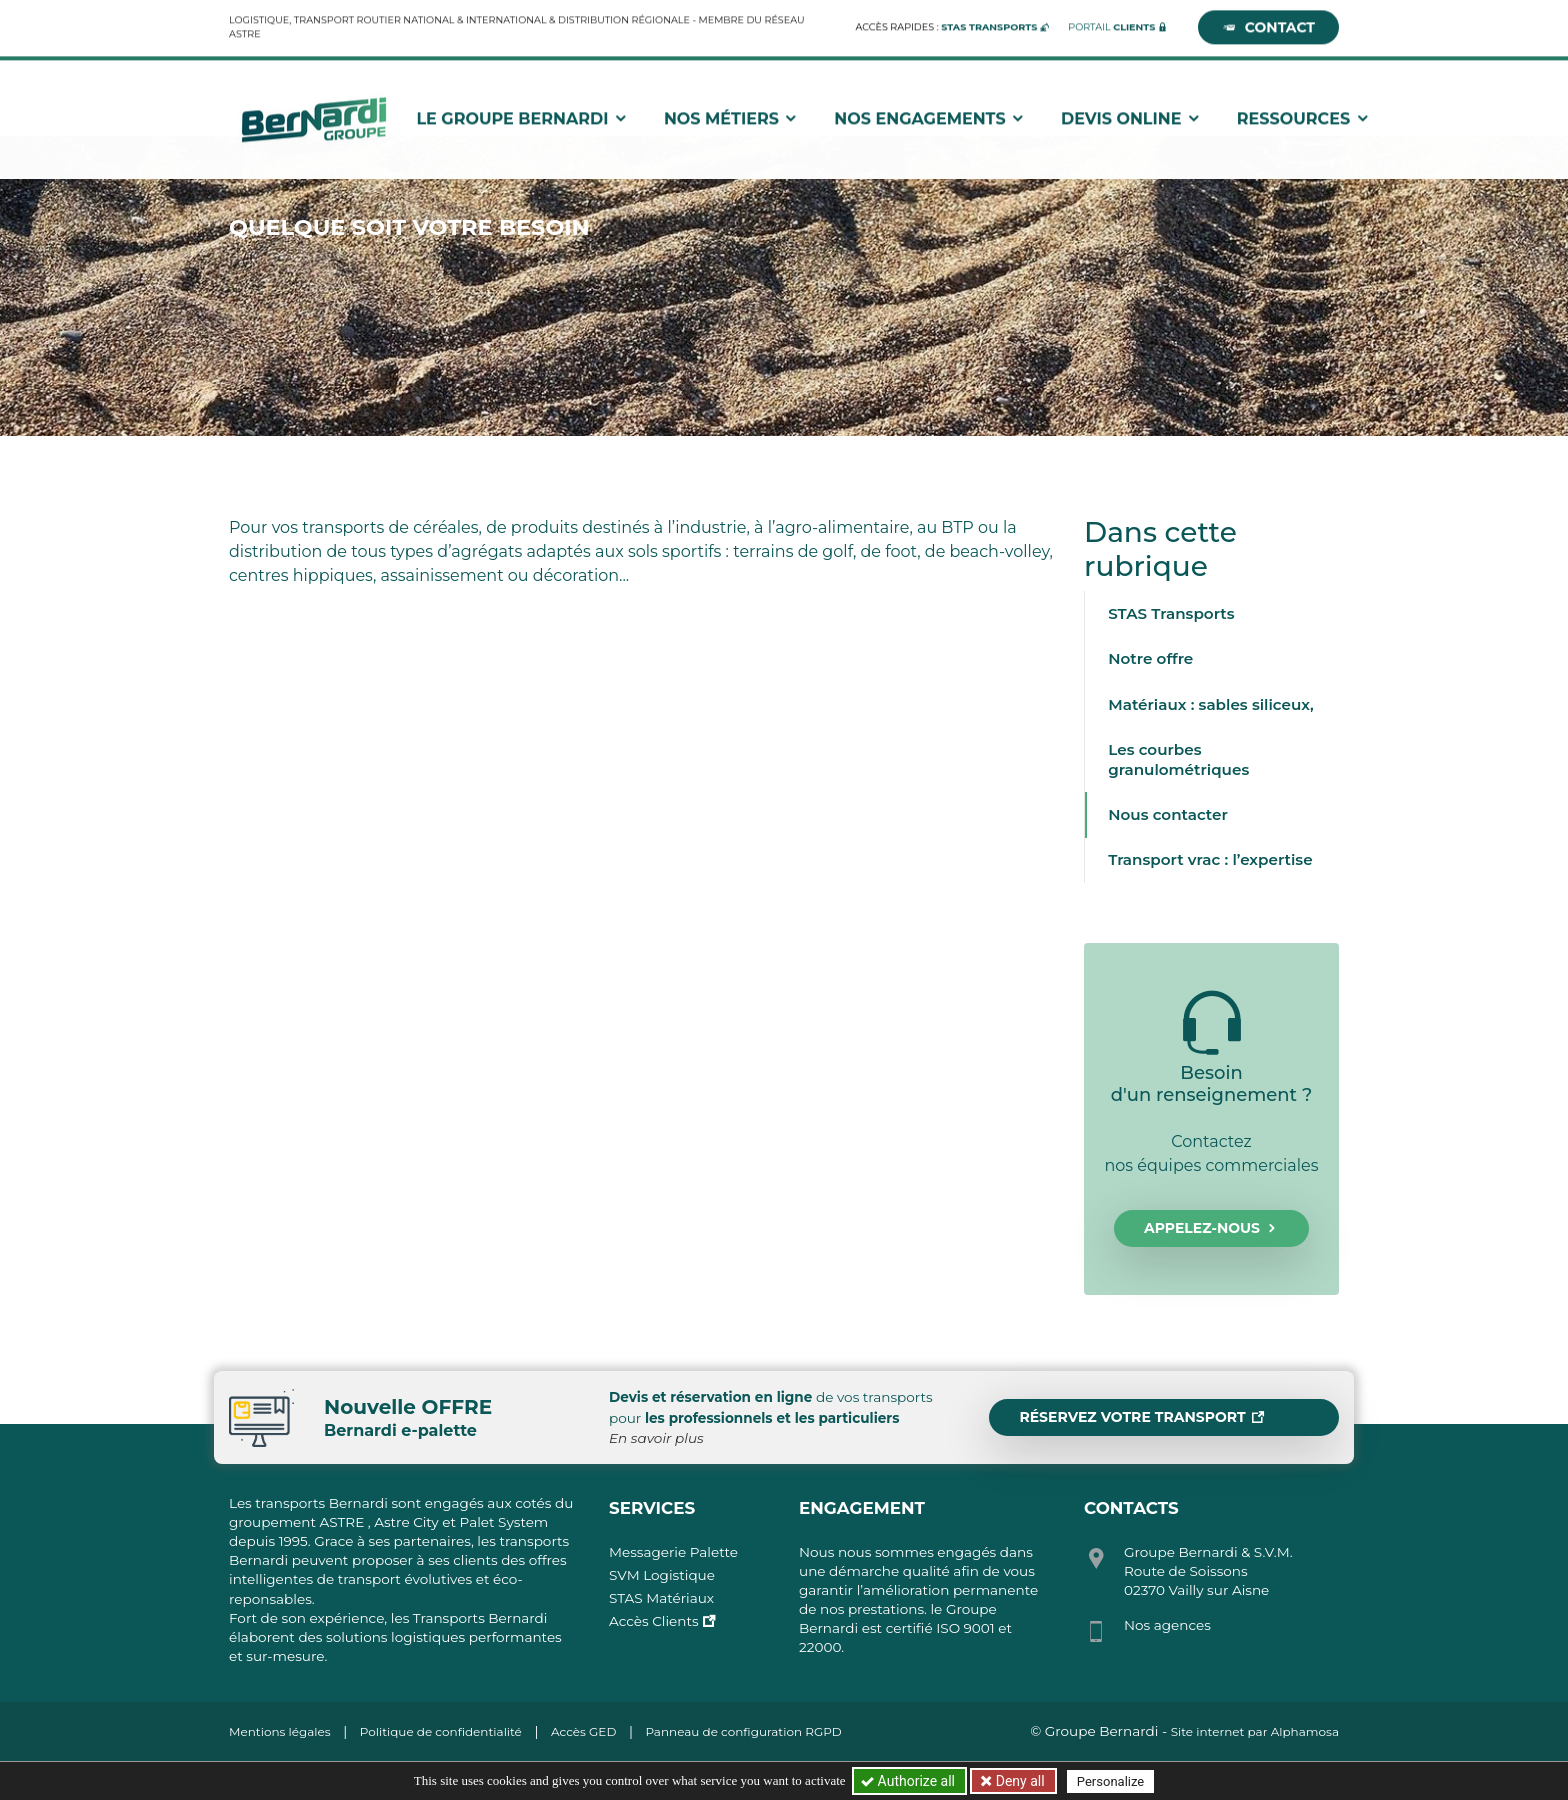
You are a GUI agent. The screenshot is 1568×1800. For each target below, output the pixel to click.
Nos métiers (732, 115)
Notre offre (1150, 658)
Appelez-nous (1211, 1228)
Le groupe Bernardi (522, 115)
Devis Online (1131, 115)
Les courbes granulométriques (1178, 759)
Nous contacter (1168, 814)
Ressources (1304, 115)
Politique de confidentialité (441, 1731)
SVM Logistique (662, 1575)
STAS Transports (1171, 613)
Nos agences (1167, 1625)
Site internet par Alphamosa (1255, 1731)
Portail (1111, 23)
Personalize (1110, 1781)
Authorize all (909, 1781)
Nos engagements (930, 115)
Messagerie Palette (673, 1552)
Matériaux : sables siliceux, (1211, 704)
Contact (1268, 23)
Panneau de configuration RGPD (743, 1731)
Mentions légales (280, 1731)
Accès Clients (654, 1621)
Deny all (1018, 1781)
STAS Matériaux (661, 1598)
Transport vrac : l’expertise (1210, 859)
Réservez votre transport (1141, 1417)
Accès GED (583, 1731)
